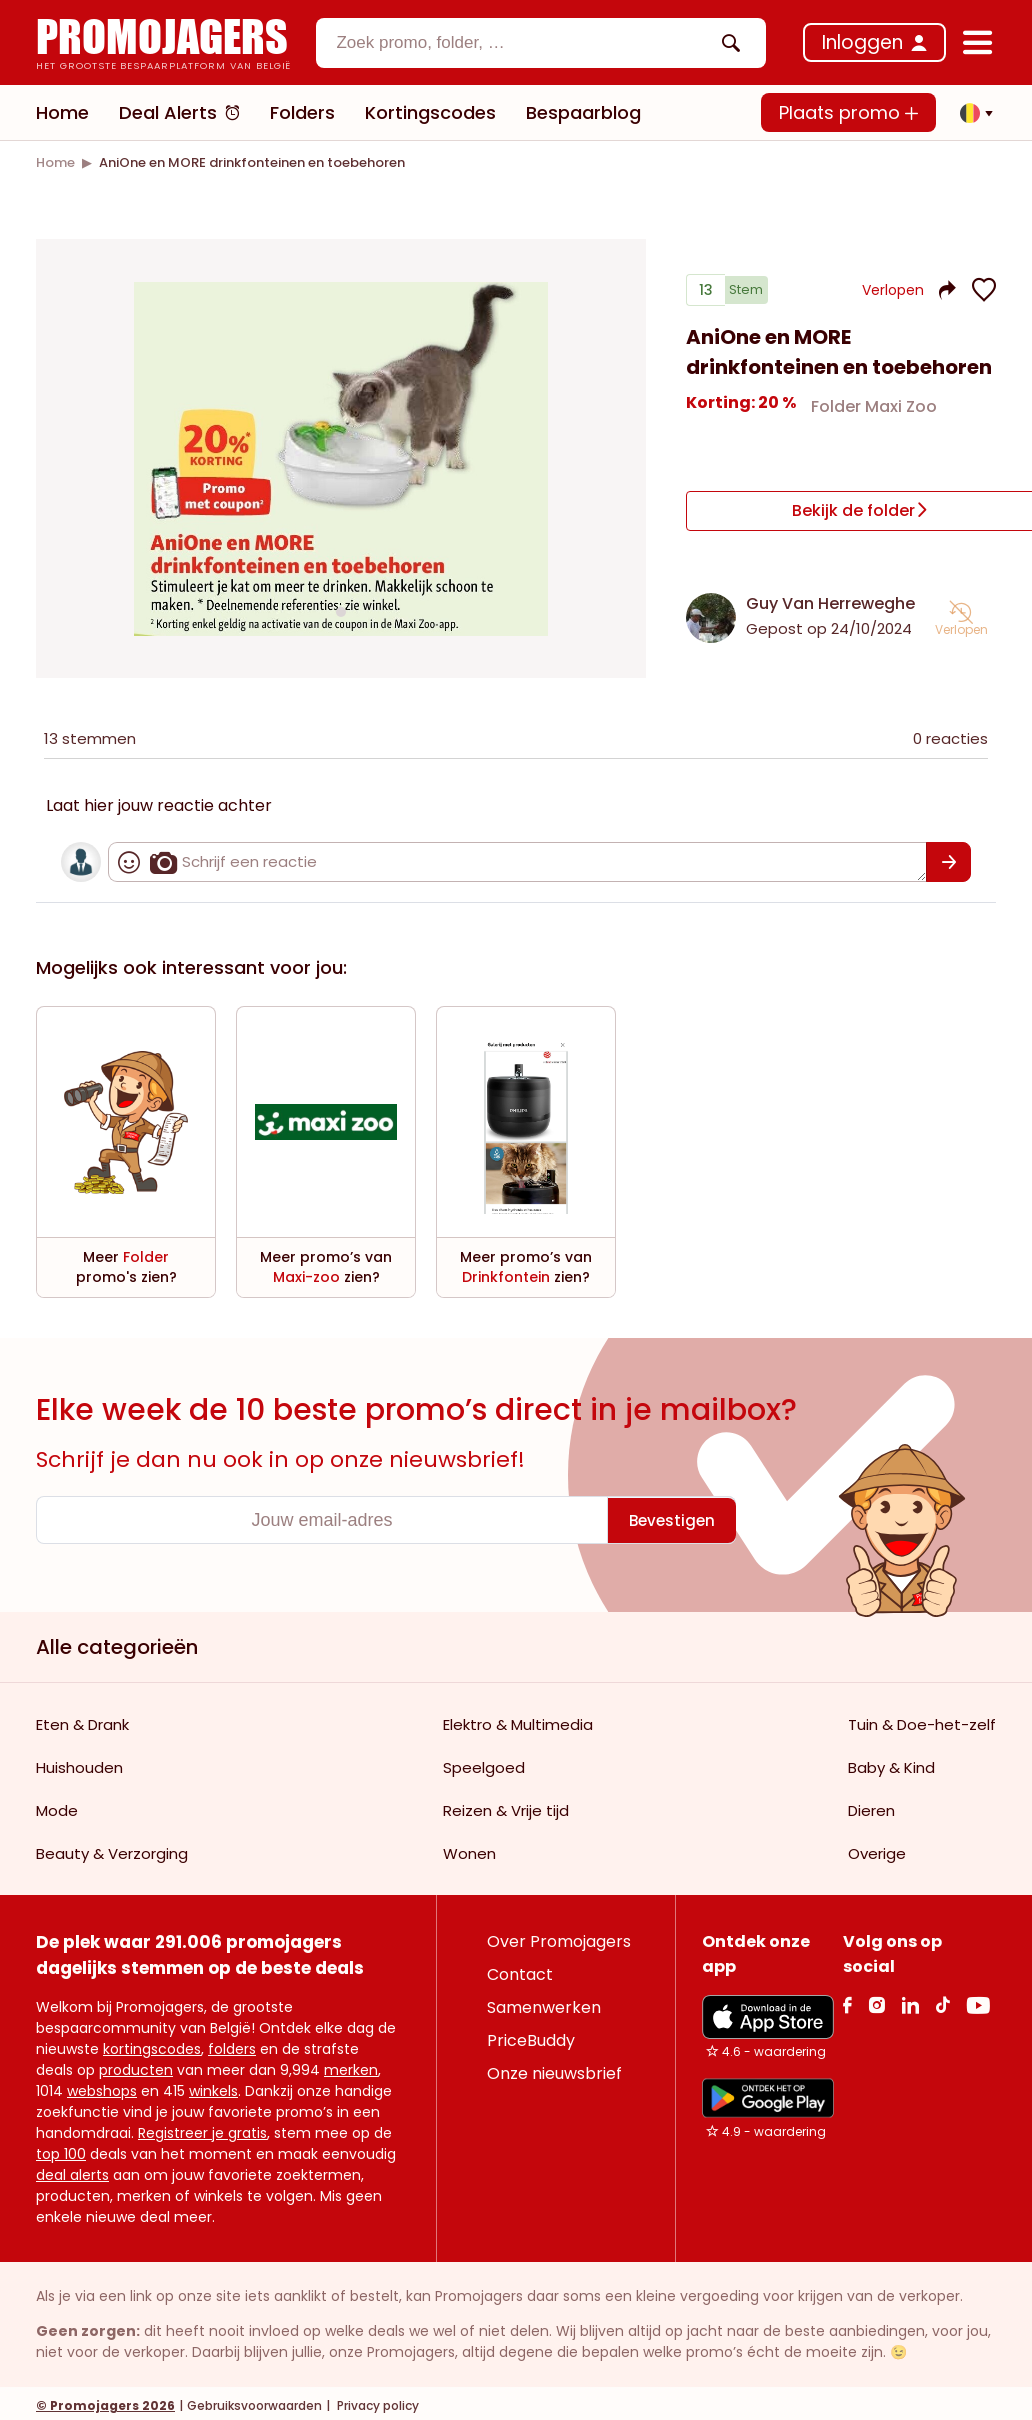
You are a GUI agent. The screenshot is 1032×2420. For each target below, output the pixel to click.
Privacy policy (376, 2400)
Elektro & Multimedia (518, 1719)
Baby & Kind (891, 1762)
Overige (877, 1848)
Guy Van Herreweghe (830, 598)
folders (232, 2044)
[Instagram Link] (876, 1999)
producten (136, 2065)
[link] (55, 162)
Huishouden (79, 1762)
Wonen (469, 1848)
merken (351, 2065)
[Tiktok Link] (942, 1999)
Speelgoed (484, 1762)
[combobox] (541, 43)
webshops (102, 2086)
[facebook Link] (847, 1999)
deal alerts (72, 2170)
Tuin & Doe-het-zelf (922, 1719)
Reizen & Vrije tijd (506, 1805)
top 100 (61, 2149)
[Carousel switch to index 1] (341, 609)
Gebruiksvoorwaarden (254, 2400)
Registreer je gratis (202, 2128)
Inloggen (862, 42)
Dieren (871, 1805)
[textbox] (524, 43)
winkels (213, 2086)
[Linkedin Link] (910, 1999)
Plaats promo (848, 112)
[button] (971, 113)
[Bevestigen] (948, 857)
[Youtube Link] (978, 1999)
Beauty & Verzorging (112, 1848)
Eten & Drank (82, 1719)
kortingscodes (152, 2044)
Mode (57, 1805)
